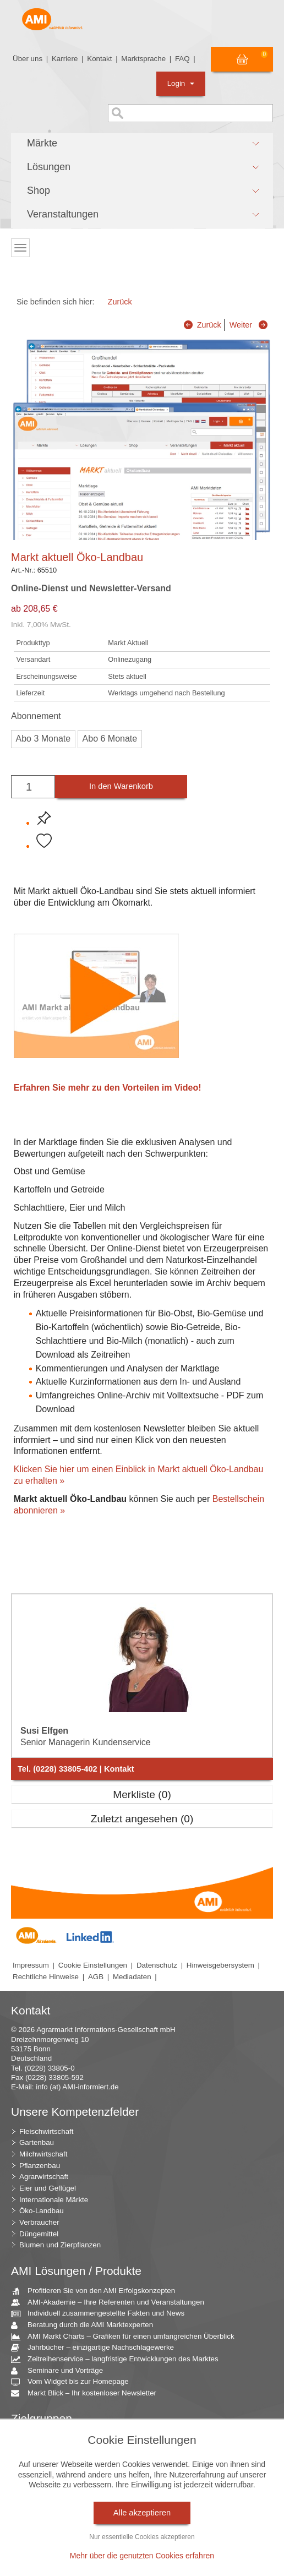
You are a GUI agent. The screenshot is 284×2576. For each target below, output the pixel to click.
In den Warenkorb (121, 786)
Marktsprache (143, 59)
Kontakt (99, 59)
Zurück (120, 301)
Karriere (65, 59)
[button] (142, 143)
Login (180, 83)
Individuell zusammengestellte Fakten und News (101, 2313)
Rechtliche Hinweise (46, 1977)
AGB (95, 1977)
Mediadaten (132, 1977)
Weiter (241, 324)
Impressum (31, 1965)
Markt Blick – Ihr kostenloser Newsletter (87, 2393)
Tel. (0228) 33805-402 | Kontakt (76, 1768)
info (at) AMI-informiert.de (77, 2087)
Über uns (27, 59)
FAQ (182, 59)
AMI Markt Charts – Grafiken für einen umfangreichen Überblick (126, 2337)
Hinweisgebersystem (220, 1965)
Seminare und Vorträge (61, 2371)
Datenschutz (156, 1965)
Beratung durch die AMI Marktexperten (86, 2325)
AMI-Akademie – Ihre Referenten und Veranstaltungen (111, 2302)
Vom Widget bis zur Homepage (74, 2382)
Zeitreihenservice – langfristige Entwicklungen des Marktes (119, 2359)
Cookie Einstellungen (92, 1965)
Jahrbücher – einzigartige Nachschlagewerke (96, 2348)
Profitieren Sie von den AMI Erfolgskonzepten (97, 2291)
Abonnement (36, 716)
